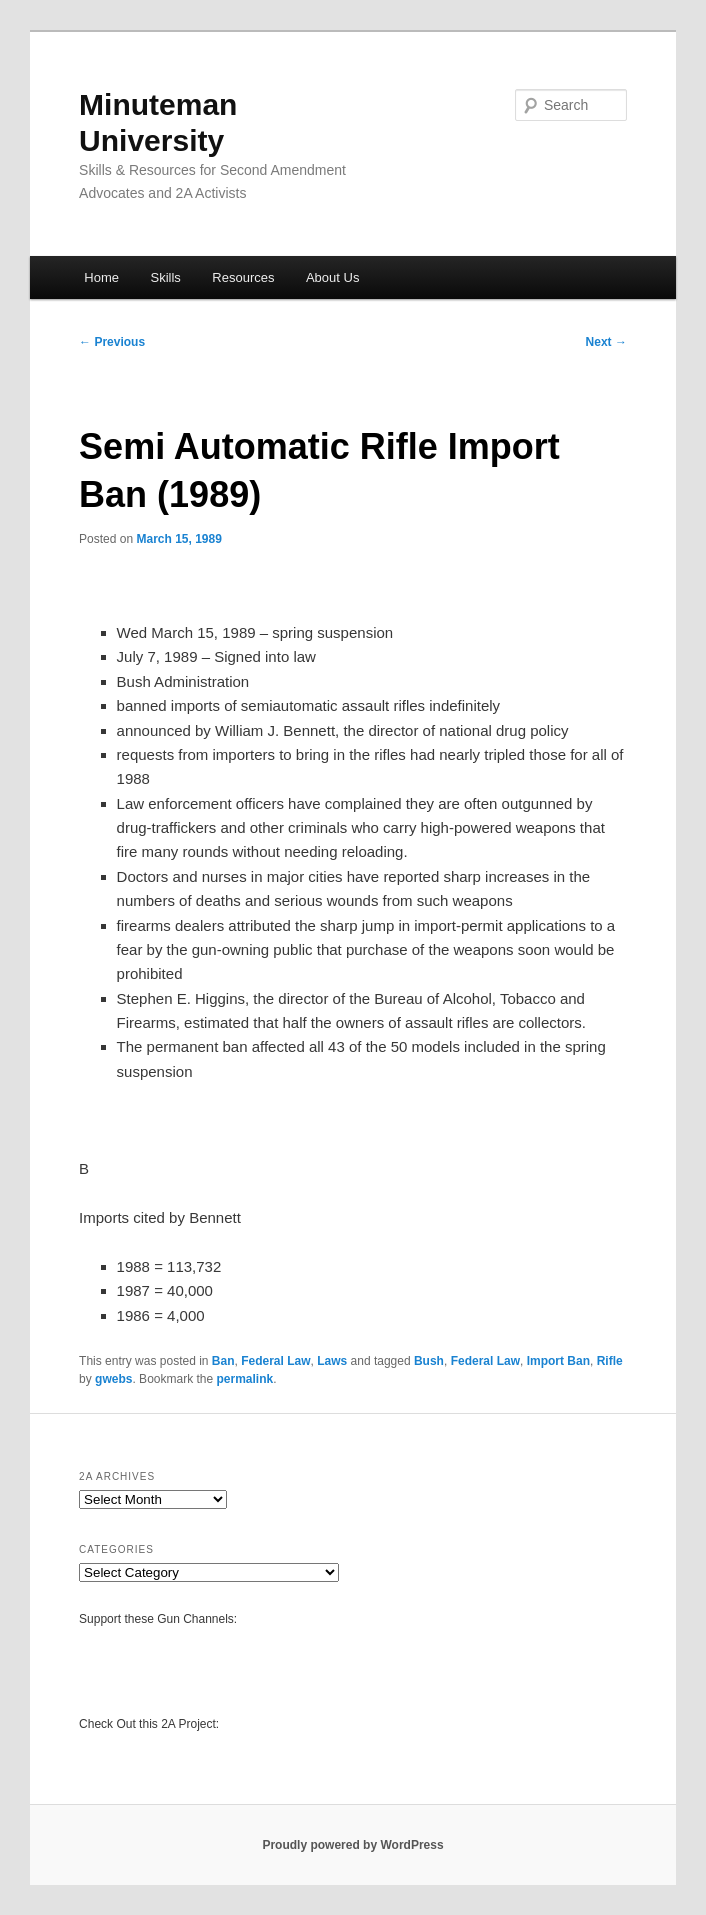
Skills (165, 277)
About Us (332, 277)
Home (101, 277)
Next (606, 342)
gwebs (113, 1379)
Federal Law (275, 1361)
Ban (223, 1361)
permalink (245, 1379)
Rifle (610, 1361)
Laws (332, 1361)
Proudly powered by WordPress (352, 1845)
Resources (243, 277)
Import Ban (558, 1361)
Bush (429, 1361)
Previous (112, 342)
